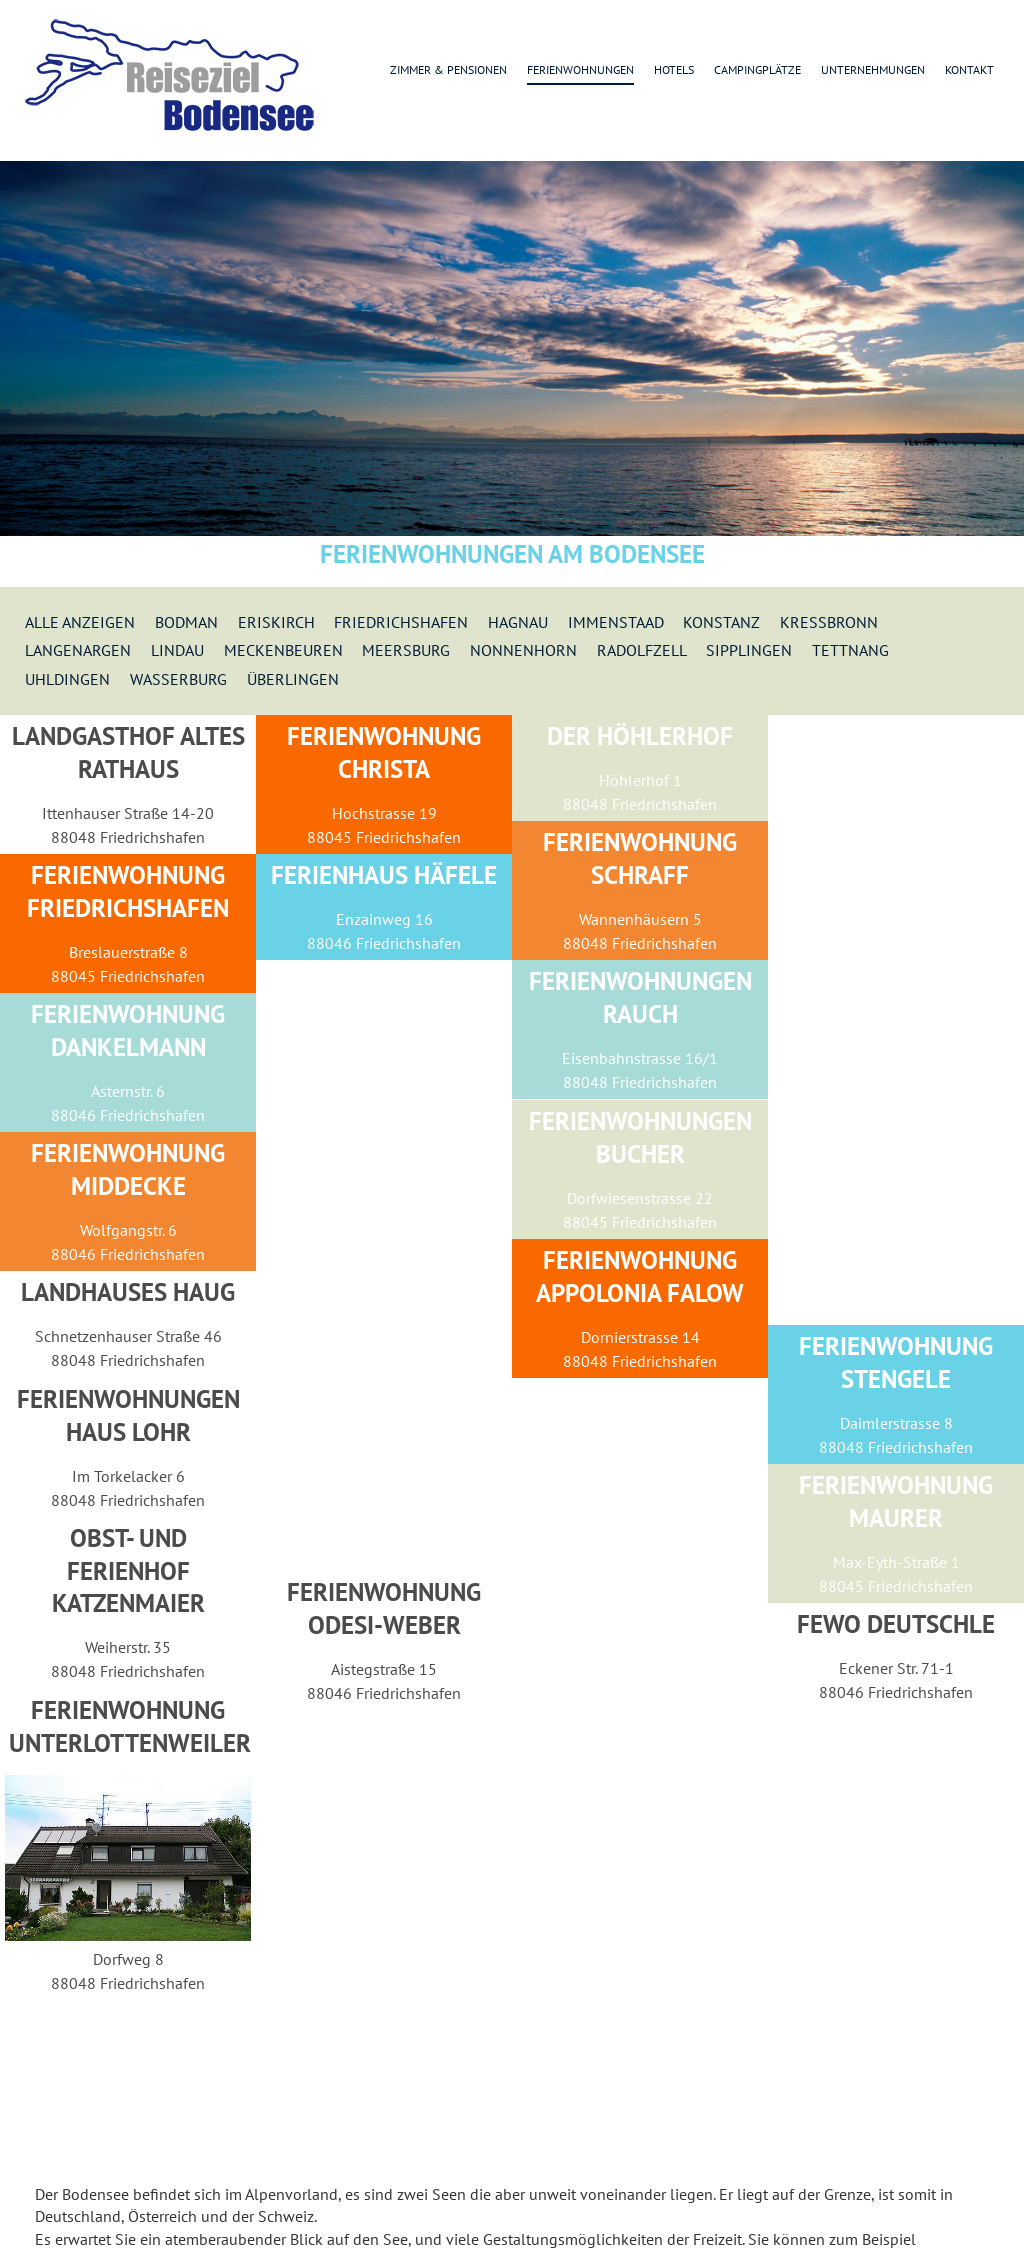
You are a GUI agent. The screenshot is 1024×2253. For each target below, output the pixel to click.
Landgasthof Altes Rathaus (128, 752)
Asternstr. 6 (128, 1091)
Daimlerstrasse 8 (896, 1423)
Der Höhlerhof (640, 736)
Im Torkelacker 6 (128, 1476)
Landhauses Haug (128, 1292)
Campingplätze (757, 69)
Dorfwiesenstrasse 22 (640, 1198)
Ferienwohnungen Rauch (640, 997)
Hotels (674, 69)
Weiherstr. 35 (128, 1647)
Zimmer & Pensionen (448, 69)
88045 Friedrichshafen (384, 837)
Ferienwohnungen (580, 69)
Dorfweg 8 (128, 1959)
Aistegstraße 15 (384, 1669)
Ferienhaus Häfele (384, 875)
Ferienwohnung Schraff (640, 858)
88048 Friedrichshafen (128, 837)
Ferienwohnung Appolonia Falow (640, 1276)
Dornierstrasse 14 (640, 1337)
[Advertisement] (896, 1020)
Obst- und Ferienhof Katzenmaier (128, 1570)
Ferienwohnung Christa (384, 752)
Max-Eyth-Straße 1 (896, 1562)
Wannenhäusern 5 (640, 919)
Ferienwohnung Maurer (896, 1501)
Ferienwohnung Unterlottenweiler (130, 1726)
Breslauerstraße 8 (128, 952)
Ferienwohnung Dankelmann (128, 1030)
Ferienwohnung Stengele (896, 1362)
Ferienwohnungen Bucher (640, 1137)
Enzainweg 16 (384, 919)
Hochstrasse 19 (384, 813)
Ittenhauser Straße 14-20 (128, 813)
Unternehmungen (873, 69)
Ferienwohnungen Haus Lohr (128, 1415)
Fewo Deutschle (896, 1624)
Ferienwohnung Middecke (128, 1169)
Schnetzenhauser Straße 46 (128, 1336)
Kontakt (969, 69)
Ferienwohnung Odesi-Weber (384, 1608)
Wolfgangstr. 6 (128, 1230)
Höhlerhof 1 (640, 780)
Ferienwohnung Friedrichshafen (128, 891)
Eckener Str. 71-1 (896, 1668)
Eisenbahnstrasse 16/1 (640, 1058)
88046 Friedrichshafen (384, 943)
